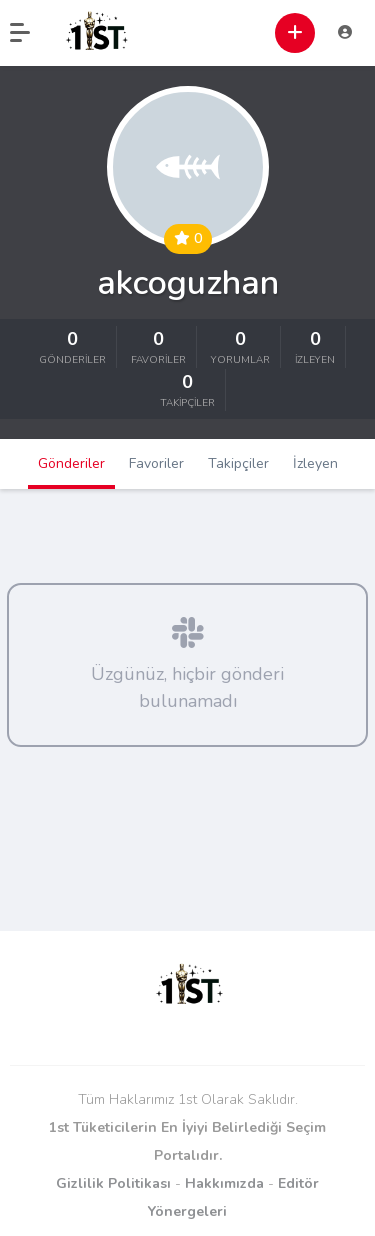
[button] (30, 33)
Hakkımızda (224, 1183)
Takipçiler (238, 463)
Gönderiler (71, 463)
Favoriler (156, 463)
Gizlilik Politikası (113, 1183)
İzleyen (315, 463)
